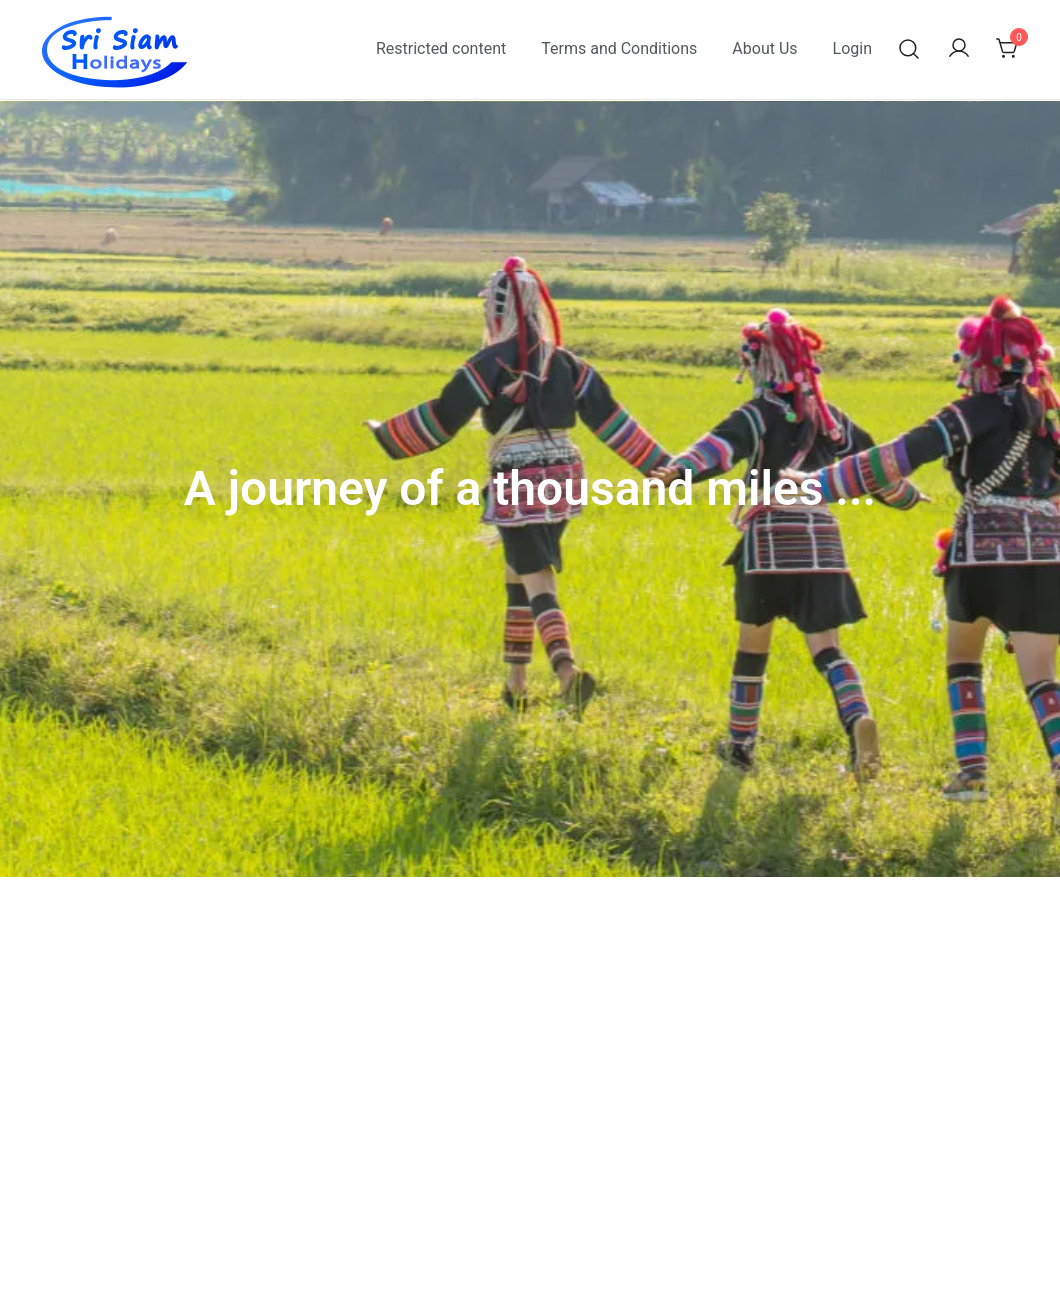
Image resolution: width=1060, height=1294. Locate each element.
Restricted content (441, 48)
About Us (764, 48)
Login (852, 48)
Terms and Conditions (619, 48)
